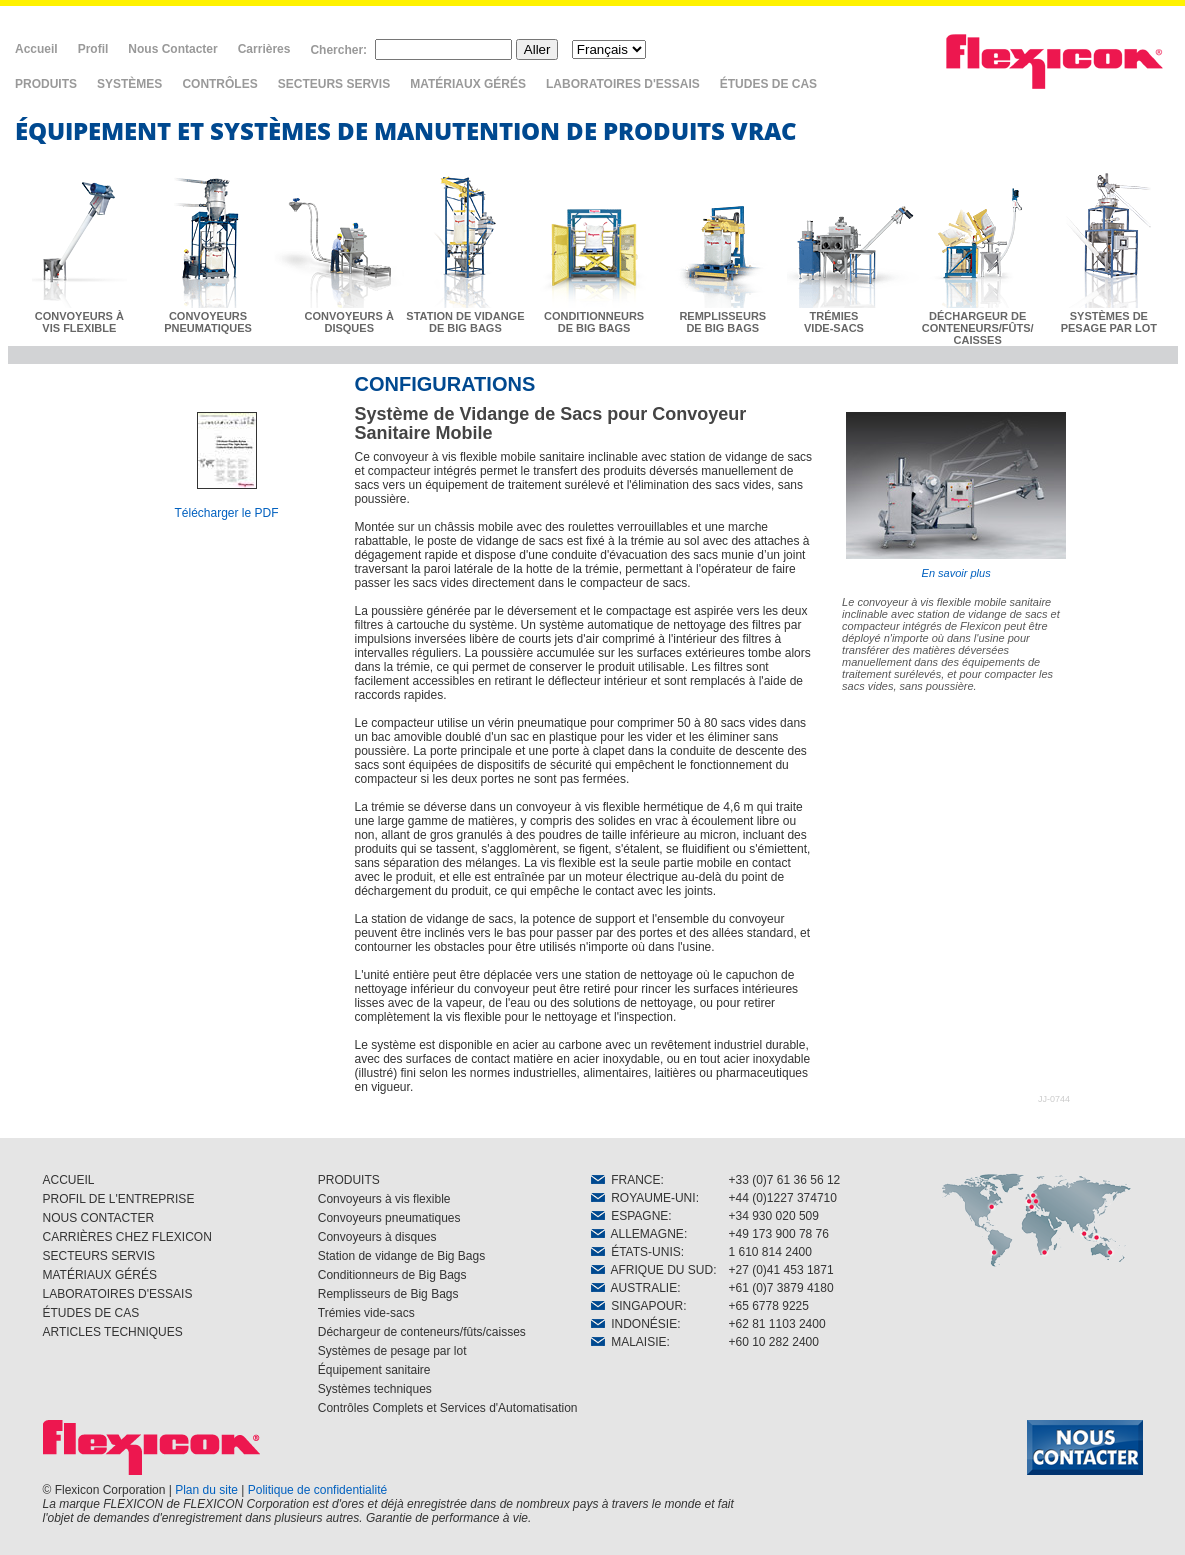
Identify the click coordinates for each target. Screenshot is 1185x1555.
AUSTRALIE (634, 1288)
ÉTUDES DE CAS (768, 84)
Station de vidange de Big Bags (401, 1256)
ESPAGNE (630, 1216)
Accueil (36, 49)
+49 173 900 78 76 (779, 1234)
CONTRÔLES (219, 84)
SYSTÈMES (129, 84)
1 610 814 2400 (770, 1252)
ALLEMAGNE (637, 1234)
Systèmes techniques (375, 1389)
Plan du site (206, 1490)
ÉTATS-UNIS (636, 1252)
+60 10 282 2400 (774, 1342)
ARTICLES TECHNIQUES (113, 1332)
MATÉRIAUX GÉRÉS (468, 84)
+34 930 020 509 (774, 1216)
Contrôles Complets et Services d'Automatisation (448, 1408)
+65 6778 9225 (769, 1306)
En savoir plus (956, 495)
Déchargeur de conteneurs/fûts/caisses (422, 1332)
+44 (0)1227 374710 (783, 1198)
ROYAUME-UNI (643, 1198)
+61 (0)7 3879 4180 (781, 1288)
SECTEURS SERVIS (334, 84)
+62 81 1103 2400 (777, 1324)
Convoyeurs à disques (377, 1237)
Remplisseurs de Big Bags (388, 1294)
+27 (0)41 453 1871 (781, 1270)
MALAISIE (629, 1342)
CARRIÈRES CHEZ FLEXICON (127, 1237)
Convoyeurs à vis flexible (384, 1199)
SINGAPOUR (637, 1306)
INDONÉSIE (634, 1324)
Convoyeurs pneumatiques (389, 1218)
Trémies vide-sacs (366, 1313)
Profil (93, 49)
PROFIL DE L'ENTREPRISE (119, 1199)
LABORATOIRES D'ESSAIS (623, 84)
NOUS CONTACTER (99, 1218)
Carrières (264, 49)
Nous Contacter (172, 49)
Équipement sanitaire (374, 1370)
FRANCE (626, 1180)
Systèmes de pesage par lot (392, 1351)
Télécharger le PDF (226, 513)
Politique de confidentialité (317, 1490)
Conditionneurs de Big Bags (392, 1275)
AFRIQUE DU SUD (652, 1270)
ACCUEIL (69, 1180)
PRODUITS (46, 84)
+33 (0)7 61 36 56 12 (785, 1180)
